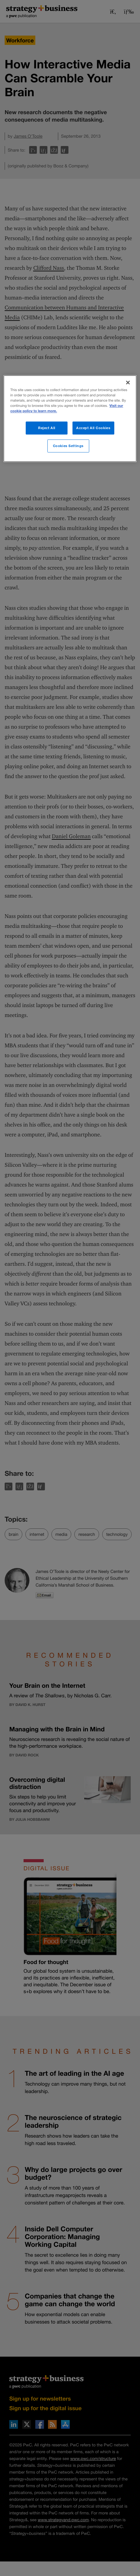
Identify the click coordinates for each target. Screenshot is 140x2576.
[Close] (128, 382)
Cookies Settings (68, 446)
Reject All (46, 428)
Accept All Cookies (93, 428)
